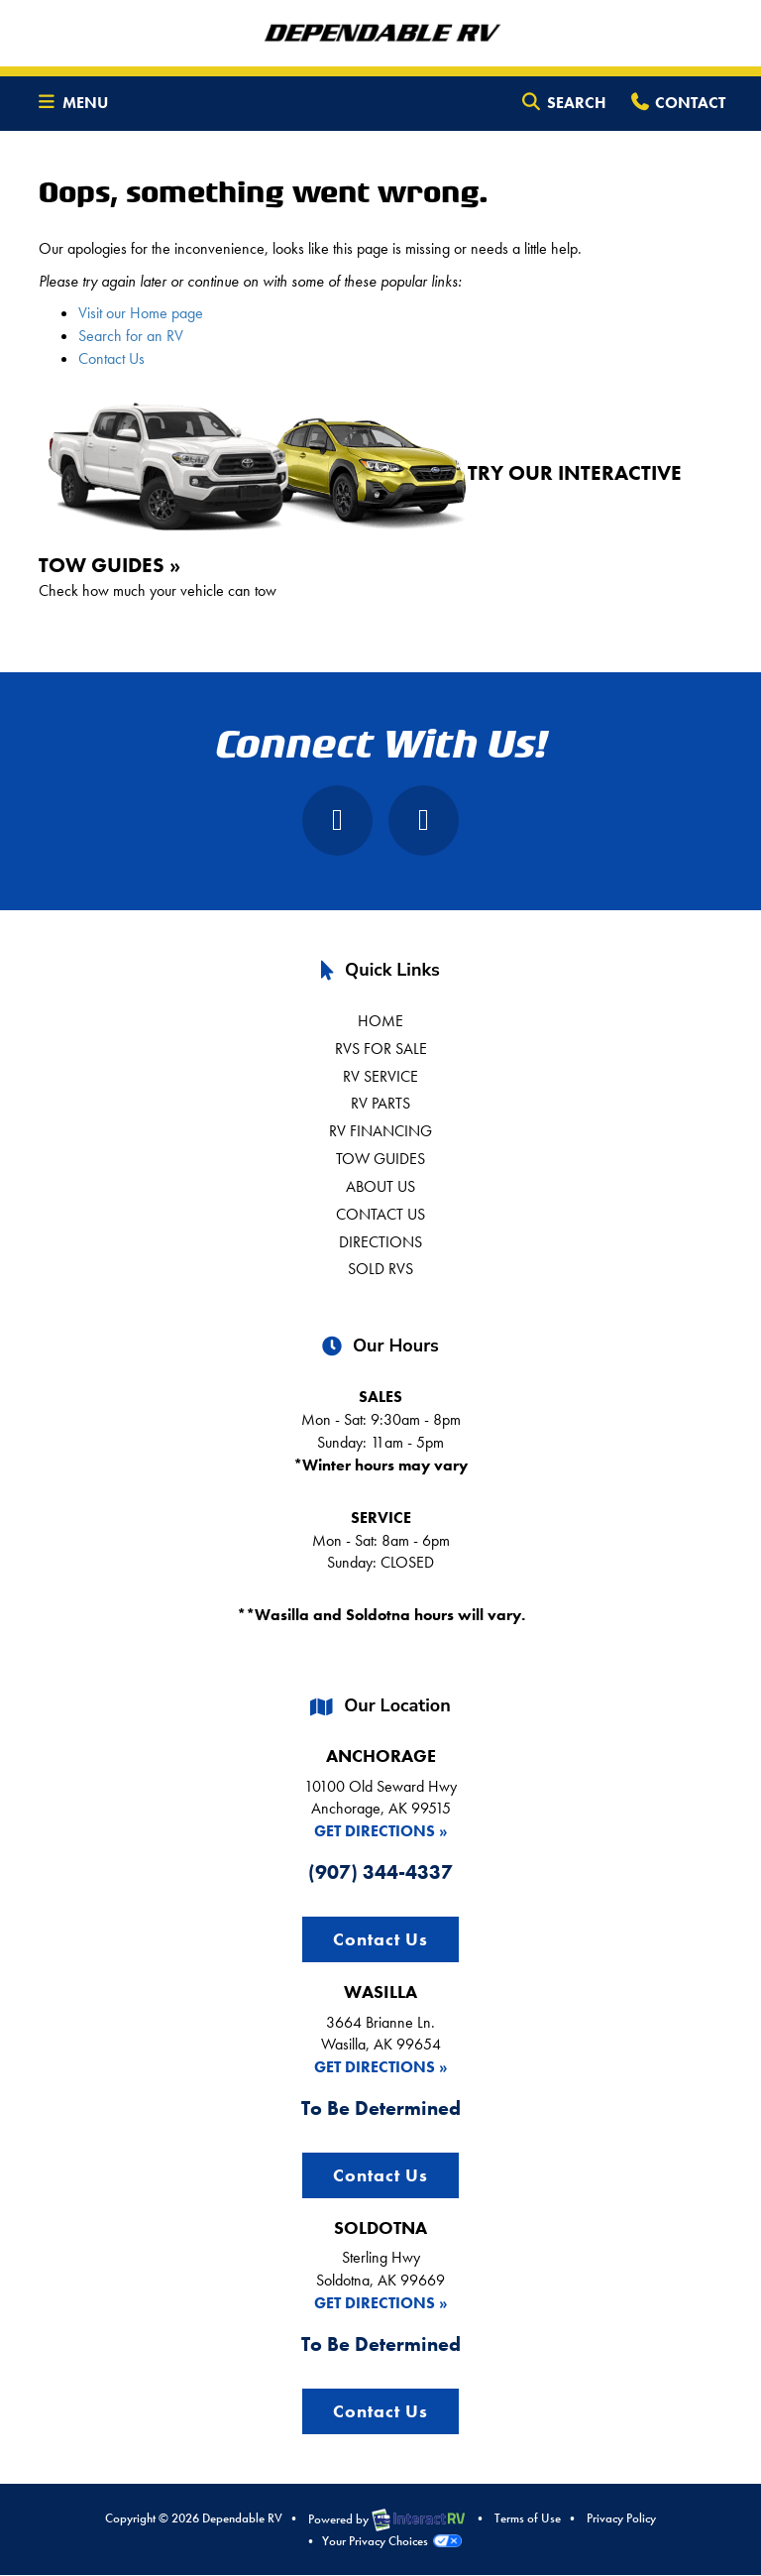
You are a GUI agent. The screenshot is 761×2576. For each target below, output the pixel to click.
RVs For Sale (381, 1048)
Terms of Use (527, 2518)
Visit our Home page (140, 312)
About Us (380, 1186)
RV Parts (380, 1103)
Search (562, 106)
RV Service (380, 1076)
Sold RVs (380, 1268)
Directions (380, 1241)
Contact (677, 106)
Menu (77, 106)
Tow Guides (380, 1158)
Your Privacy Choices (391, 2540)
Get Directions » (381, 1830)
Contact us (380, 1214)
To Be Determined (381, 2108)
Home (380, 1020)
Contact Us (111, 358)
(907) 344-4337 (380, 1872)
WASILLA (380, 1991)
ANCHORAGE (381, 1755)
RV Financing (380, 1130)
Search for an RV (130, 335)
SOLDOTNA (380, 2227)
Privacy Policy (621, 2518)
